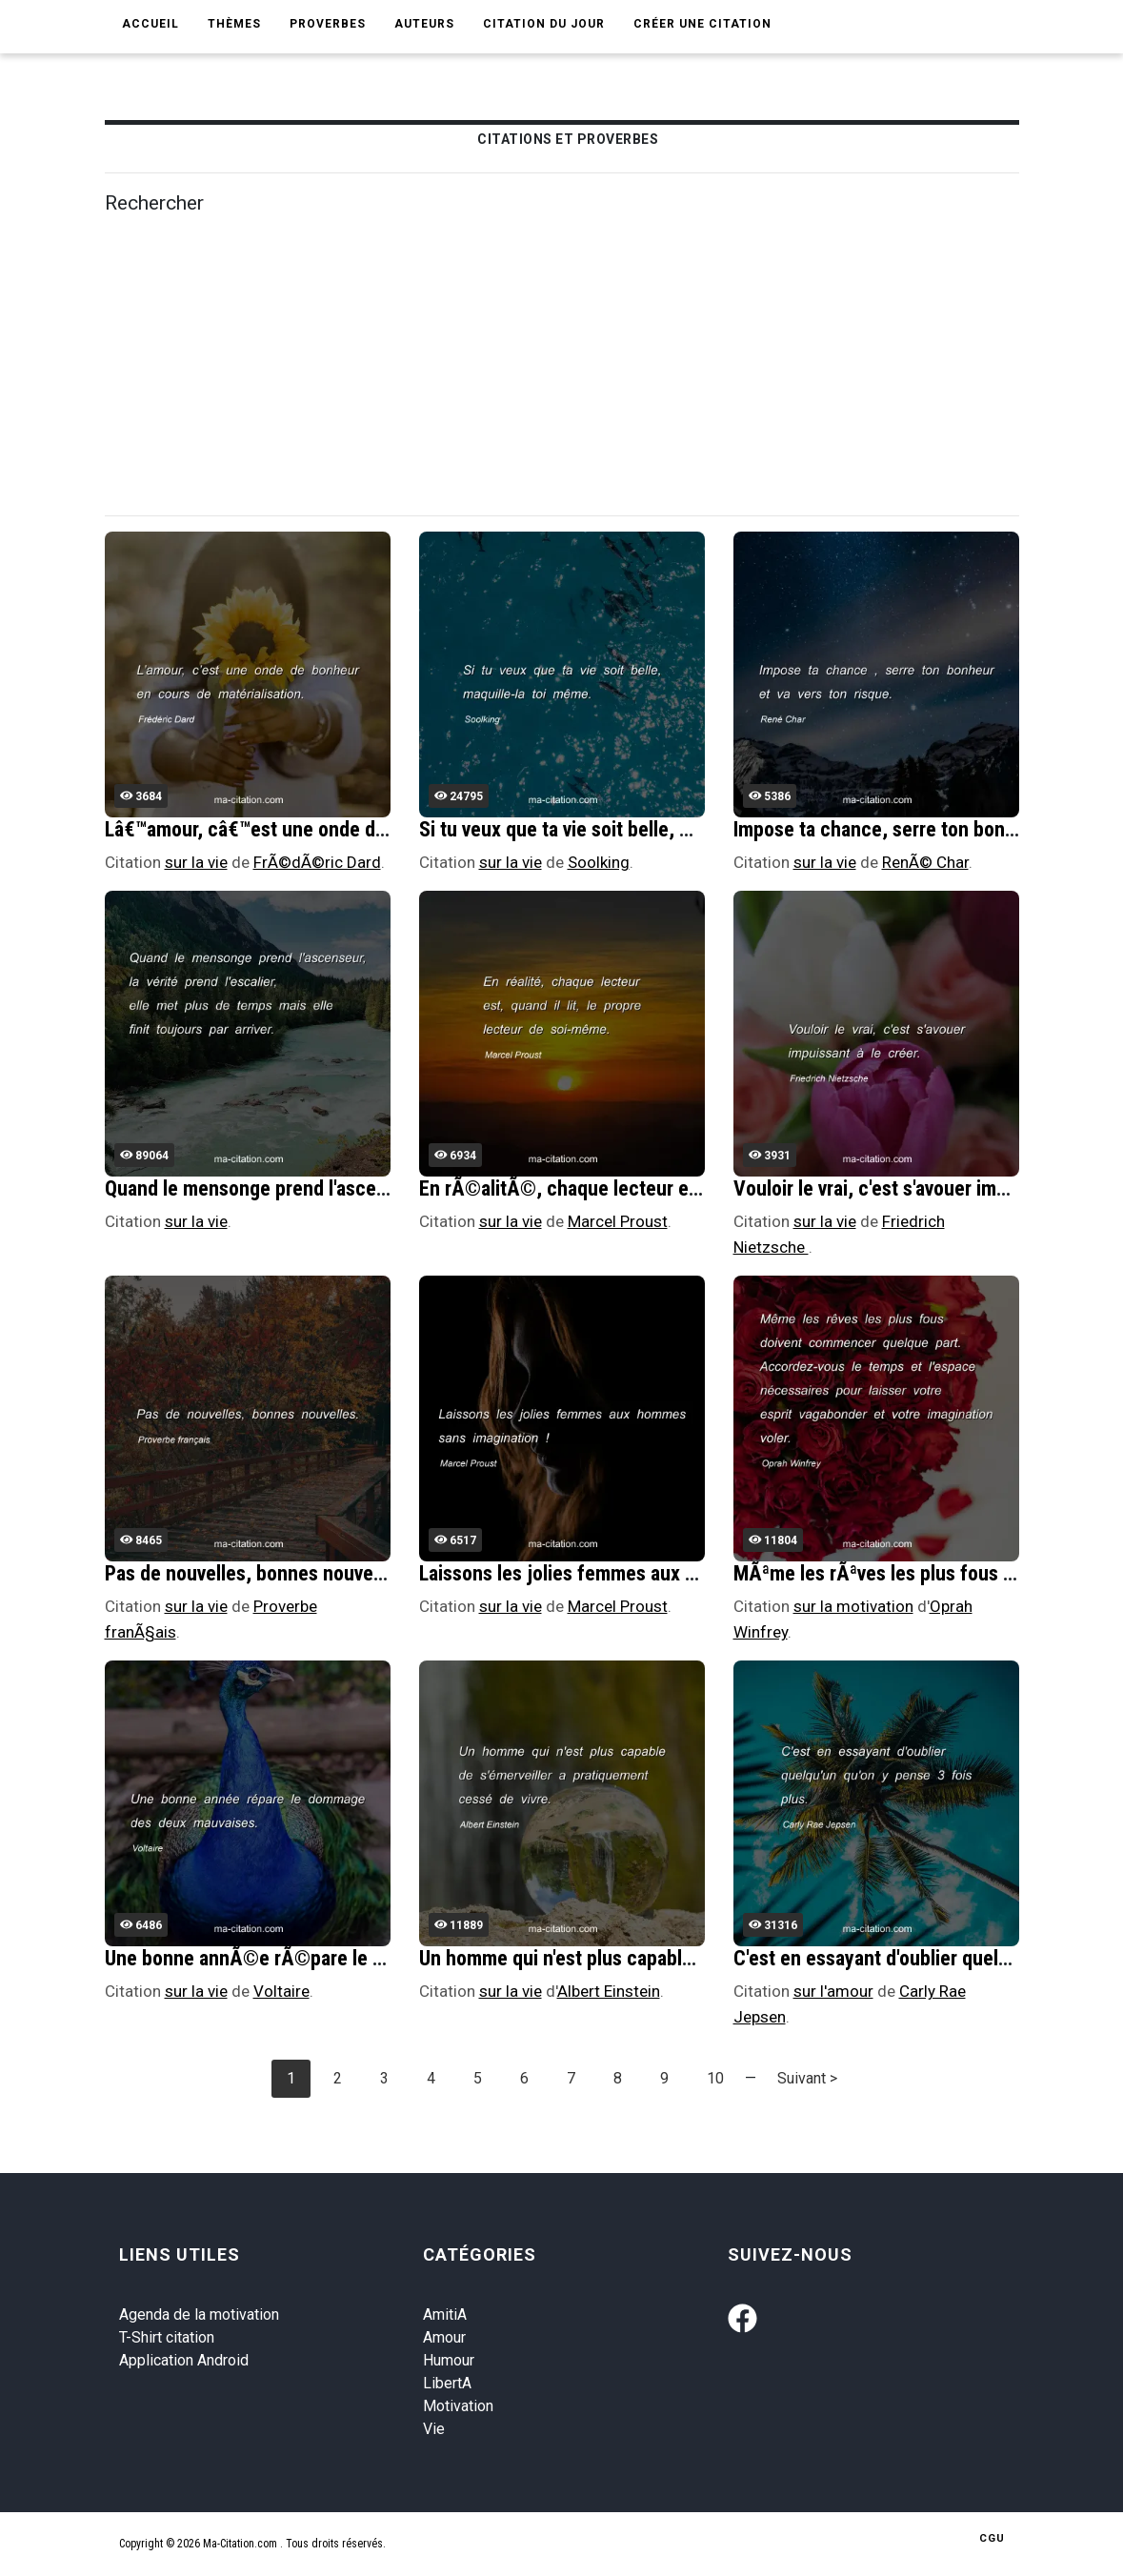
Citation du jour (544, 23)
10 (715, 2078)
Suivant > (807, 2078)
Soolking (599, 862)
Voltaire (281, 1991)
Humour (448, 2360)
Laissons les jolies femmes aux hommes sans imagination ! (665, 1573)
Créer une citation (702, 23)
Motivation (458, 2406)
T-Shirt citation (166, 2337)
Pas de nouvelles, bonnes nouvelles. (257, 1573)
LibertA (447, 2383)
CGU (992, 2538)
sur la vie (196, 862)
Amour (444, 2337)
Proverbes (328, 23)
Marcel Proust (618, 1221)
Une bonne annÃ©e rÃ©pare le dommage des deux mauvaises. (369, 1958)
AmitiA (445, 2314)
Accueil (150, 23)
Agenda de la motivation (199, 2314)
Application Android (184, 2360)
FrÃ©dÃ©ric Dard (317, 862)
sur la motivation (853, 1606)
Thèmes (234, 23)
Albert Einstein (608, 1991)
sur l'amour (833, 1991)
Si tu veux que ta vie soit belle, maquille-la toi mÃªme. (644, 829)
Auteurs (424, 23)
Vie (434, 2429)
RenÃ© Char (925, 862)
